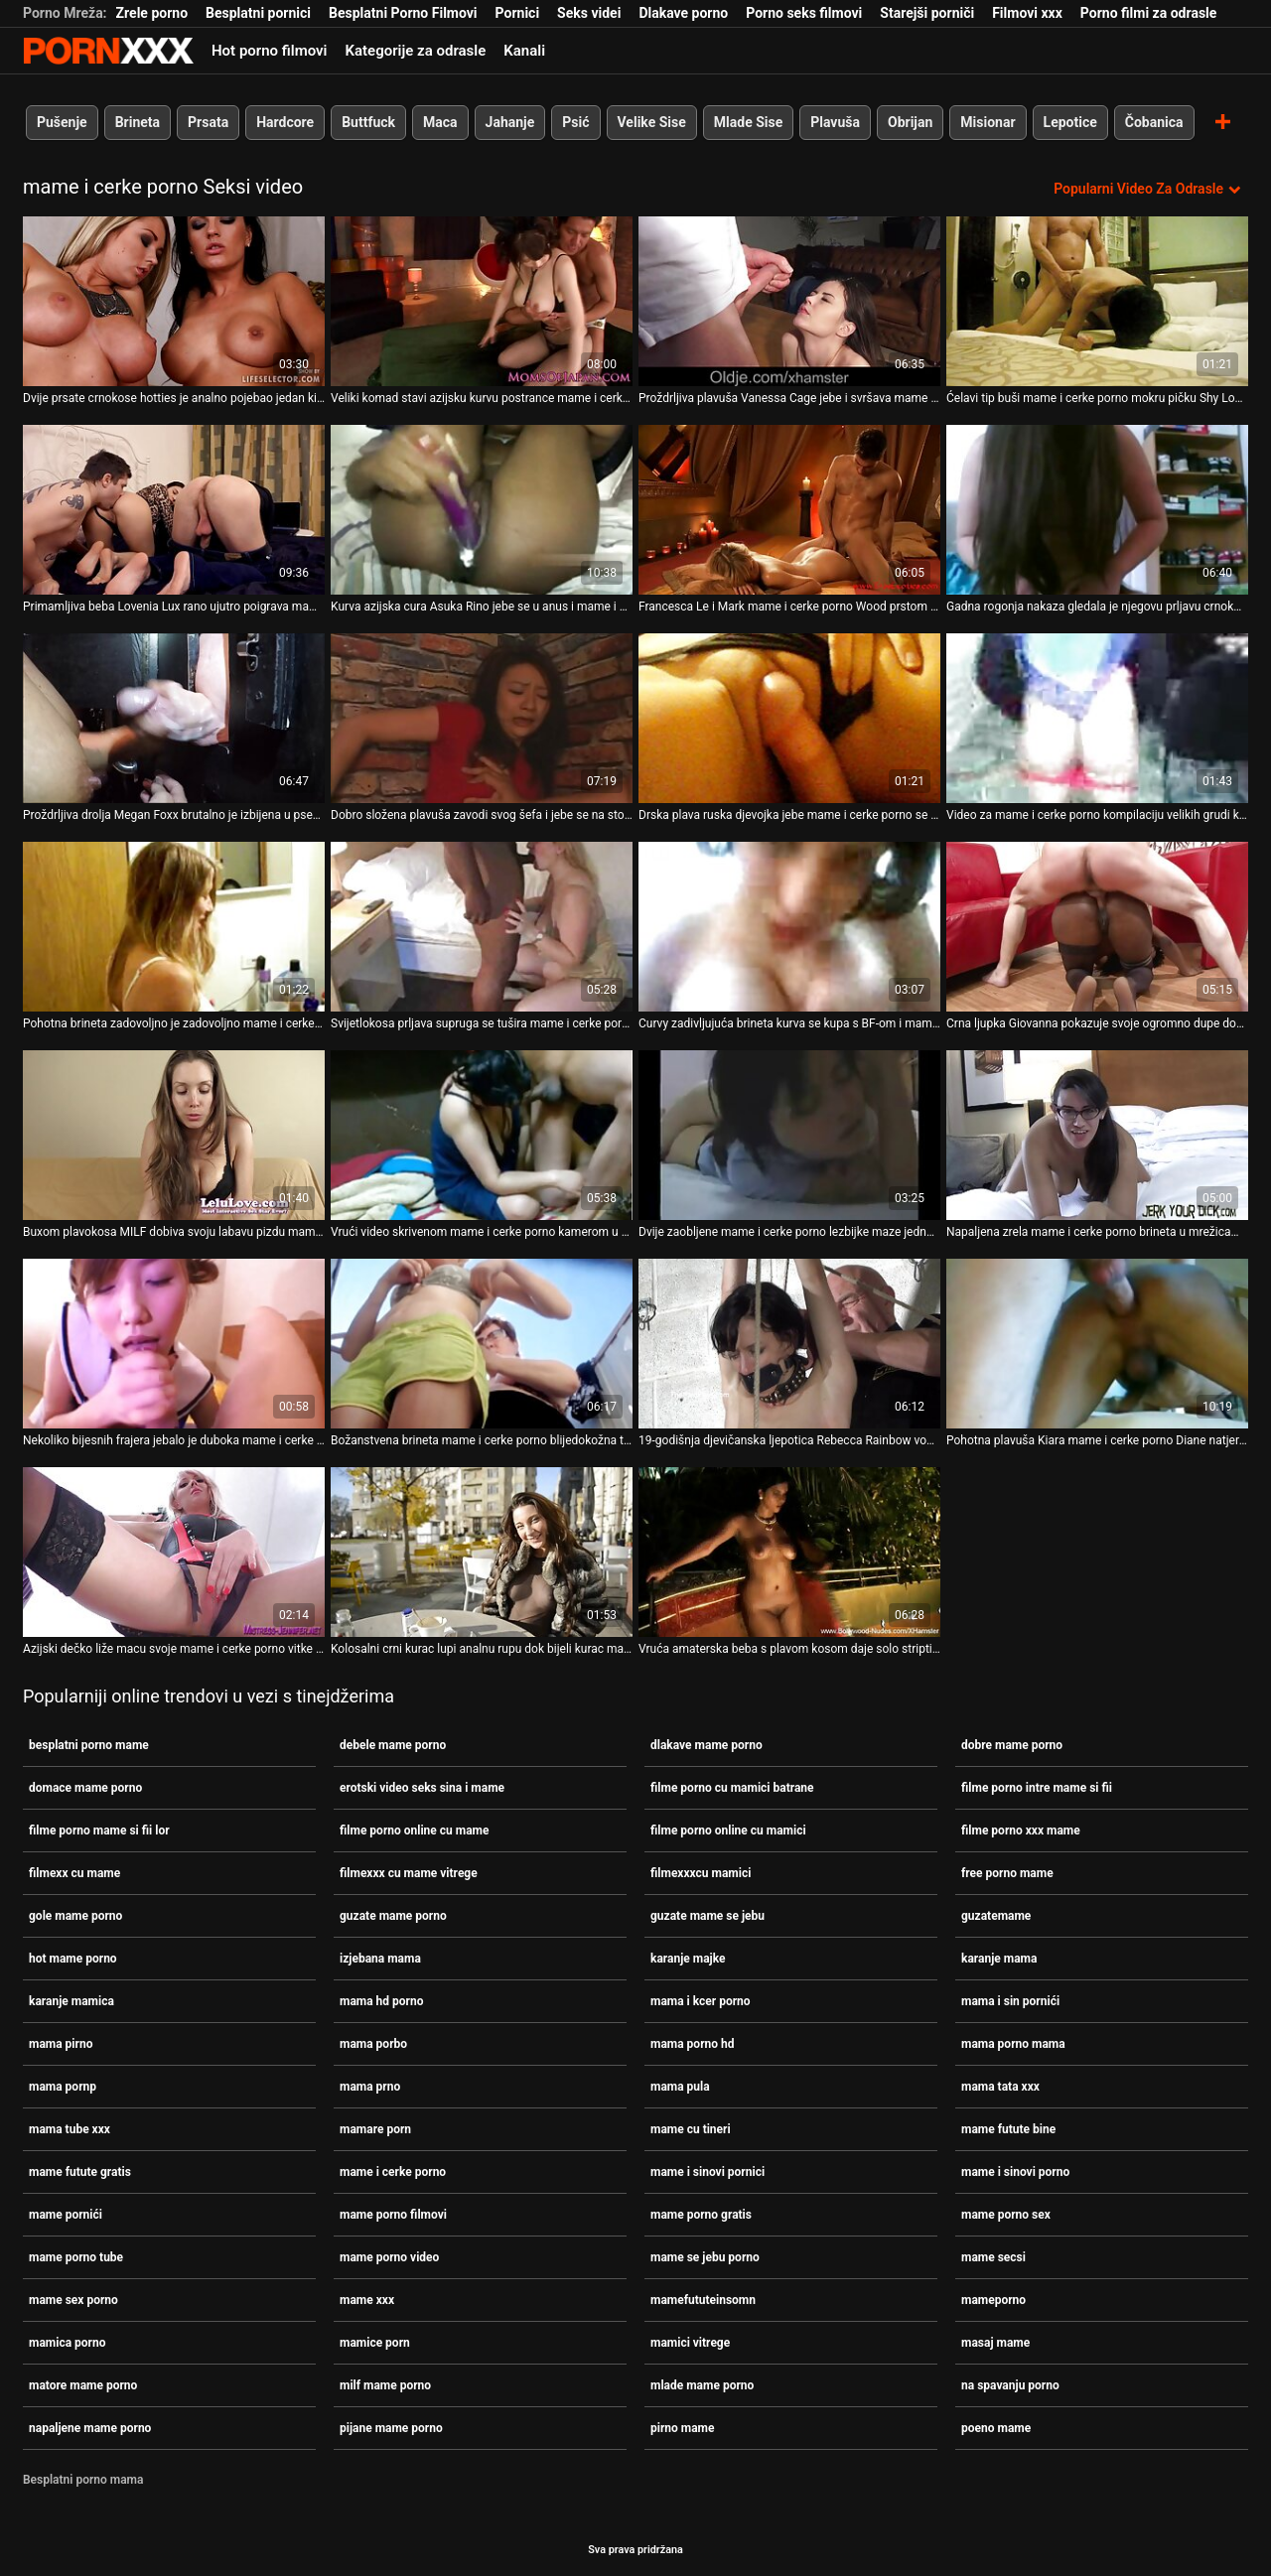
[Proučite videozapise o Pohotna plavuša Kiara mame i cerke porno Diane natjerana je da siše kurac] (1097, 1343)
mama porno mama (1013, 2044)
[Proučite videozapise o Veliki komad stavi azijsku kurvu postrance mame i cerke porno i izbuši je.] (482, 301)
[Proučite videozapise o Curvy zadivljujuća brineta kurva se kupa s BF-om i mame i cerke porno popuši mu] (789, 927)
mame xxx (367, 2300)
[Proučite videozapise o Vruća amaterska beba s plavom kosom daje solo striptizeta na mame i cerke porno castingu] (789, 1552)
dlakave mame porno (706, 1745)
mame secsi (993, 2257)
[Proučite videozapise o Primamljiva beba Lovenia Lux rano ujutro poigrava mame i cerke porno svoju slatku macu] (174, 510)
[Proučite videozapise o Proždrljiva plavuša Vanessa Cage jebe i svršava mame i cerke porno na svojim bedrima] (789, 301)
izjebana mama (380, 1959)
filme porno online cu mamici (728, 1830)
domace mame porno (85, 1788)
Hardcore (285, 122)
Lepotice (1070, 122)
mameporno (993, 2300)
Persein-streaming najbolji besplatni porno (108, 51)
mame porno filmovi (393, 2215)
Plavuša (835, 122)
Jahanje (510, 122)
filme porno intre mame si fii (1036, 1788)
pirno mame (682, 2428)
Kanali (524, 51)
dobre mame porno (1011, 1745)
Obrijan (910, 122)
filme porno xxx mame (1020, 1830)
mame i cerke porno (393, 2172)
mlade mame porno (702, 2385)
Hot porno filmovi (269, 51)
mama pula (680, 2087)
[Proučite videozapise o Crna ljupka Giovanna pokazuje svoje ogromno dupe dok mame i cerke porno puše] (1097, 927)
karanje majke (687, 1959)
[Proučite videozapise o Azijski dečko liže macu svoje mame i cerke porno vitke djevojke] (174, 1552)
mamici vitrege (690, 2343)
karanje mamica (71, 2001)
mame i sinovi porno (1015, 2172)
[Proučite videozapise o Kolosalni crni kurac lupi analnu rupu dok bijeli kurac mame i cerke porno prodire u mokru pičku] (482, 1552)
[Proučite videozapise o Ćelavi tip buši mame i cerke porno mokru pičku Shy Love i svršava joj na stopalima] (1097, 301)
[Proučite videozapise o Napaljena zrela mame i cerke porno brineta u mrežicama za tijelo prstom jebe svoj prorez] (1097, 1135)
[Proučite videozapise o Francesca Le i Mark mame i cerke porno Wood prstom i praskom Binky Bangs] (789, 510)
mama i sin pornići (1010, 2001)
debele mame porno (393, 1745)
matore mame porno (83, 2385)
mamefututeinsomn (703, 2300)
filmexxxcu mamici (700, 1873)
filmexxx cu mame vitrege (409, 1873)
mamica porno (67, 2343)
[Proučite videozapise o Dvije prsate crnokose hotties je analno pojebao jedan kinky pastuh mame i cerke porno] (174, 301)
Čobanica (1154, 122)
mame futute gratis (80, 2172)
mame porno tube (76, 2257)
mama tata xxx (1000, 2087)
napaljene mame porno (90, 2428)
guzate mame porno (393, 1916)
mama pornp (62, 2087)
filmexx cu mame (74, 1873)
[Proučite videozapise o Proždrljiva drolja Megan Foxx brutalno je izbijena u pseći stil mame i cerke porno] (174, 718)
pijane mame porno (391, 2428)
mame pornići (65, 2215)
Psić (575, 122)
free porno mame (1007, 1873)
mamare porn (375, 2129)
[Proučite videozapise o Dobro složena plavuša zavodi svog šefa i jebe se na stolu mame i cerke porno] (482, 718)
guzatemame (996, 1916)
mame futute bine (1008, 2129)
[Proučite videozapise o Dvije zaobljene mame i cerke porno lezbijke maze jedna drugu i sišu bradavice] (789, 1135)
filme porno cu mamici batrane (732, 1788)
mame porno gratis (701, 2215)
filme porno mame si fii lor (99, 1830)
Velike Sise (652, 122)
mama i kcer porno (700, 2001)
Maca (440, 122)
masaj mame (995, 2343)
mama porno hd (692, 2044)
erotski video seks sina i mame (422, 1788)
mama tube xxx (69, 2129)
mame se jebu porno (705, 2257)
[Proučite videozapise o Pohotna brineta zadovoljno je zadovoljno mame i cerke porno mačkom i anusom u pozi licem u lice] (174, 927)
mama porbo (373, 2044)
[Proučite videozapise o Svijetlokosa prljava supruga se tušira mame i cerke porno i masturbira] (482, 927)
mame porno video (389, 2257)
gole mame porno (75, 1916)
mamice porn (375, 2343)
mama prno (370, 2087)
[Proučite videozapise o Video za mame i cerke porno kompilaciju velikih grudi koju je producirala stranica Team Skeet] (1097, 718)
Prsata (208, 122)
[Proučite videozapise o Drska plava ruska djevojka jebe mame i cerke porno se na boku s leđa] (789, 718)
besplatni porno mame (89, 1745)
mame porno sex (1006, 2215)
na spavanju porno (1010, 2385)
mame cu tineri (690, 2129)
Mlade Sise (748, 122)
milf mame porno (385, 2385)
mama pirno (60, 2044)
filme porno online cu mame (414, 1830)
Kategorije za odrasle (415, 51)
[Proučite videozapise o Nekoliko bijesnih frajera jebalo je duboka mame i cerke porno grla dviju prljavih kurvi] (174, 1343)
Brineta (137, 122)
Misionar (987, 122)
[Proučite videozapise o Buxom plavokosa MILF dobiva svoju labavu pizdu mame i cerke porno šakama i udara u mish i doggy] (174, 1135)
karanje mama (999, 1959)
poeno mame (996, 2428)
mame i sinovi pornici (707, 2172)
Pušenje (62, 122)
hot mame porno (73, 1959)
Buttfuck (368, 122)
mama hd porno (382, 2001)
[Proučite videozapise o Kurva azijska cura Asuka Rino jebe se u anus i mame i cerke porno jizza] (482, 510)
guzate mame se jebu (707, 1916)
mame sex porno (73, 2300)
